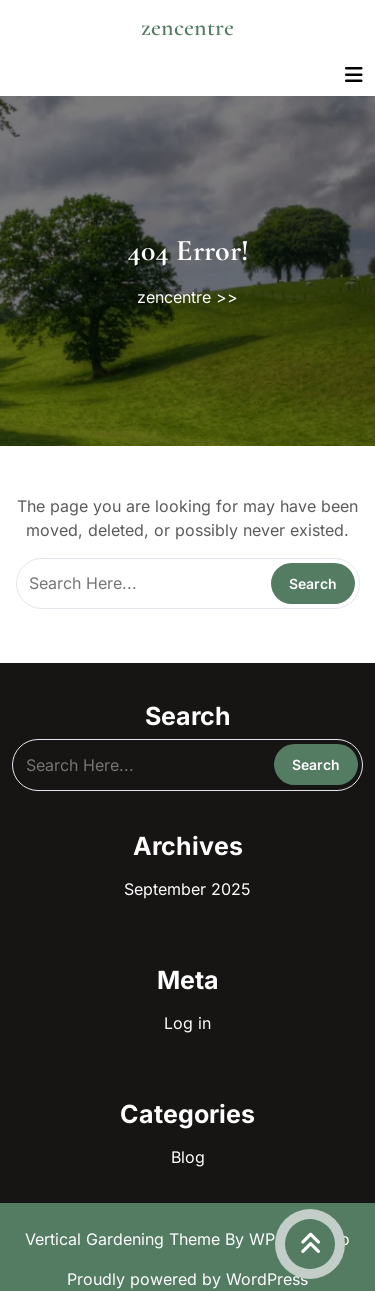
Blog (188, 1157)
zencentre (187, 27)
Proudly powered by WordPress (187, 1279)
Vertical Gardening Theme (125, 1239)
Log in (187, 1023)
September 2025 (187, 889)
